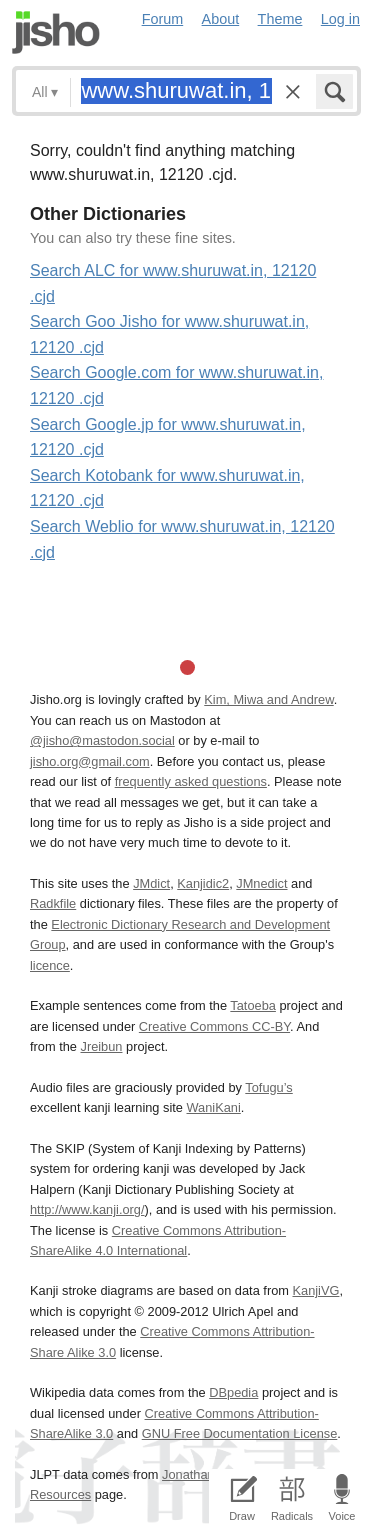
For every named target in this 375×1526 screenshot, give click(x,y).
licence (50, 965)
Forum (163, 19)
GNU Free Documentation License (240, 1433)
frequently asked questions (191, 781)
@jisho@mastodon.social (102, 740)
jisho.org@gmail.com (90, 761)
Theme (280, 19)
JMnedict (261, 883)
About (221, 19)
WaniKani (214, 1107)
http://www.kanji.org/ (87, 1209)
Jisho (56, 32)
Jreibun (102, 1046)
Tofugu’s (268, 1087)
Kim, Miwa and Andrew (268, 699)
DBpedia (233, 1392)
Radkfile (53, 903)
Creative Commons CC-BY (214, 1026)
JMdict (151, 883)
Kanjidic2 (203, 883)
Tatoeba (253, 1005)
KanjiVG (315, 1290)
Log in (340, 19)
